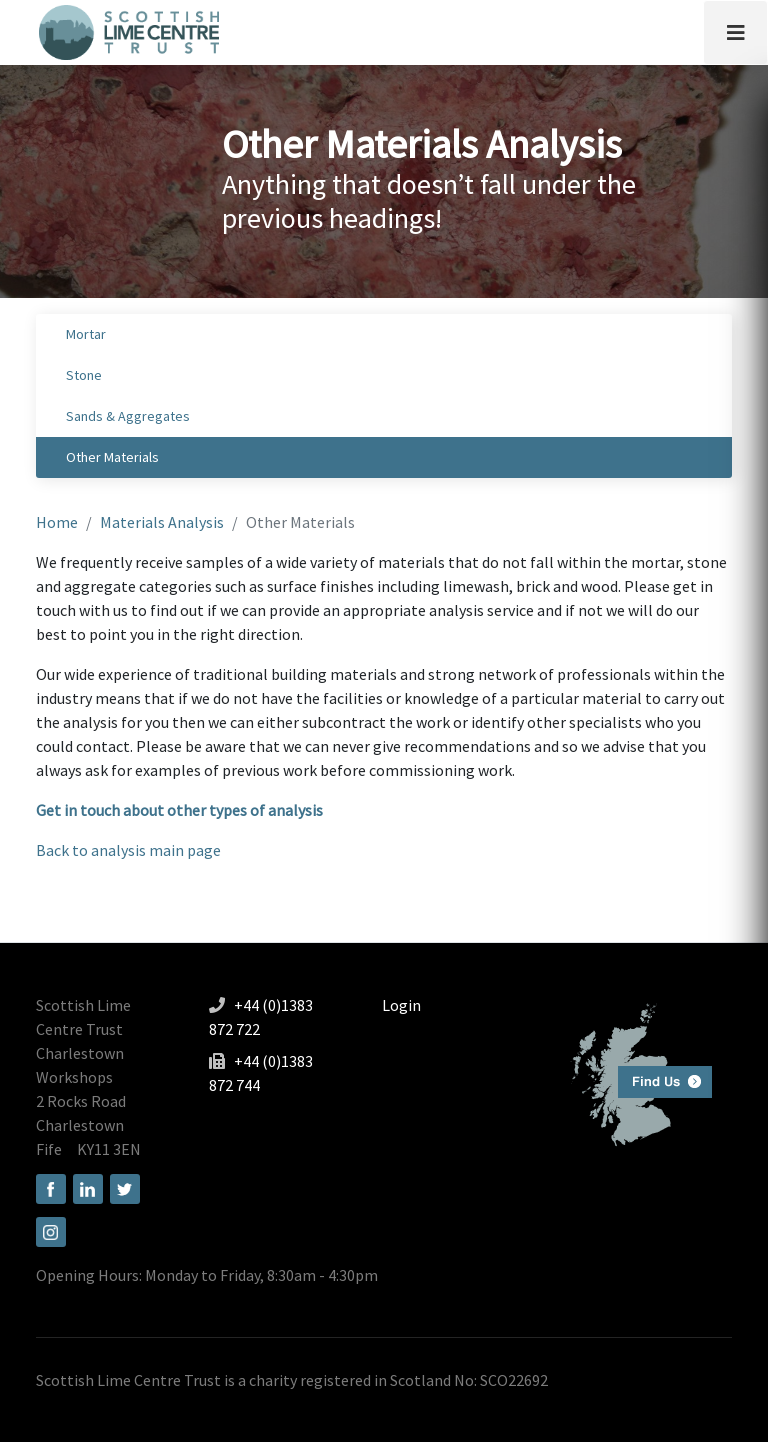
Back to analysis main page (128, 850)
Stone (84, 375)
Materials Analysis (162, 522)
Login (401, 1005)
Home (57, 522)
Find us (633, 1072)
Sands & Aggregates (128, 416)
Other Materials (112, 457)
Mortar (86, 334)
